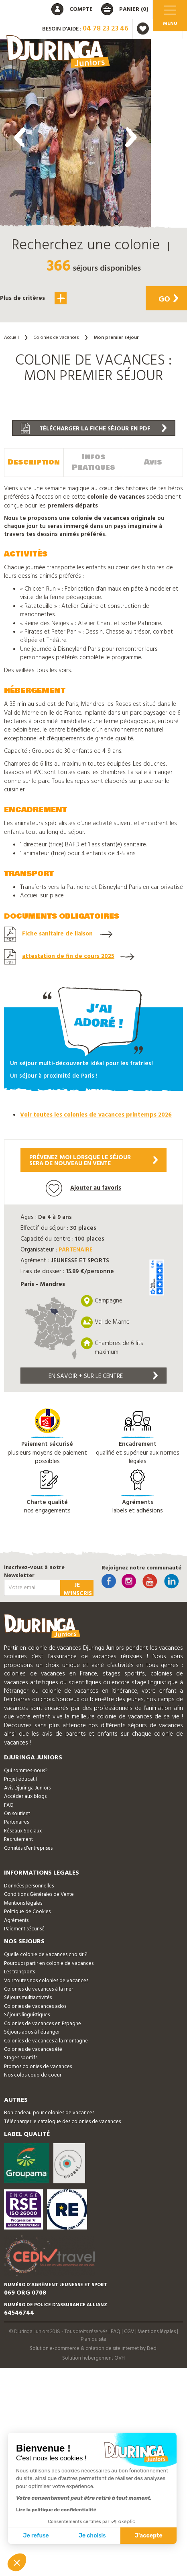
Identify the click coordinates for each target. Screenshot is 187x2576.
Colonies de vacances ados (35, 2006)
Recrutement (18, 1839)
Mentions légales (23, 1903)
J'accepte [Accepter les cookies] (149, 2535)
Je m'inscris (77, 1588)
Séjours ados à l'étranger (32, 2032)
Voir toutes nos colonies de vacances (46, 1981)
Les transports (19, 1972)
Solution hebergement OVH (93, 2358)
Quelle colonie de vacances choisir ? (45, 1954)
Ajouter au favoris (83, 1188)
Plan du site (93, 2339)
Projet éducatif (21, 1779)
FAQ (9, 1805)
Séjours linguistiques (27, 2015)
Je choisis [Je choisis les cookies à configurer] (92, 2535)
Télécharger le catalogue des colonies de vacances (62, 2121)
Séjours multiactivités (28, 1997)
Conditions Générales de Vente (39, 1894)
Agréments (16, 1920)
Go (168, 299)
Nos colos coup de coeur (32, 2075)
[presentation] (20, 137)
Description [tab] (34, 462)
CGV (129, 2331)
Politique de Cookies (27, 1912)
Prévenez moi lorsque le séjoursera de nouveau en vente (93, 1160)
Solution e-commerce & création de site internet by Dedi (94, 2348)
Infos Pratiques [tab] (93, 462)
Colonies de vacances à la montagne (46, 2041)
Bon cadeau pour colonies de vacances (49, 2113)
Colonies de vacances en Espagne (42, 2024)
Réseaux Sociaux (23, 1831)
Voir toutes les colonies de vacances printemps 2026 (96, 1115)
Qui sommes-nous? (25, 1771)
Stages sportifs (20, 2058)
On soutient (17, 1814)
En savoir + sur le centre (103, 1376)
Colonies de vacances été (33, 2049)
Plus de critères (33, 298)
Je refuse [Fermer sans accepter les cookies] (36, 2535)
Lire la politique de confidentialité (56, 2510)
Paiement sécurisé (24, 1929)
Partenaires (16, 1822)
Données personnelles (29, 1886)
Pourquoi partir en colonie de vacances (49, 1963)
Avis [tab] (153, 462)
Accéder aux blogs (25, 1796)
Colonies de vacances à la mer (38, 1989)
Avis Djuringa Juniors (27, 1788)
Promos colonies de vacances (38, 2066)
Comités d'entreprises (28, 1848)
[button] (75, 347)
